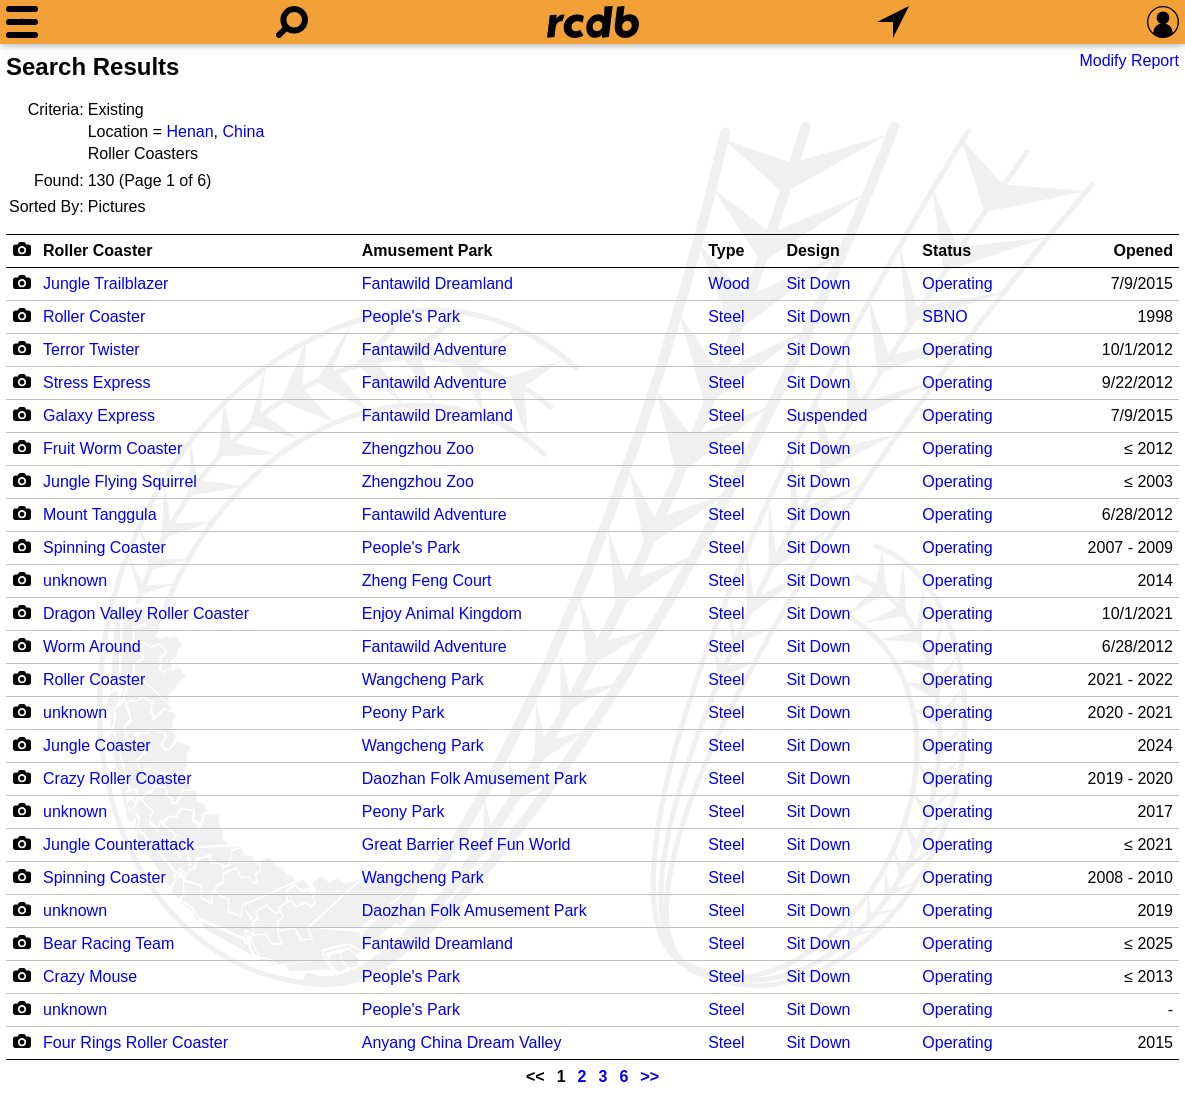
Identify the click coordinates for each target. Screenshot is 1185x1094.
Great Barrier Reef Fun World (466, 844)
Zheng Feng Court (427, 580)
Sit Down (818, 283)
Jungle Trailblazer (105, 283)
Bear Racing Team (108, 943)
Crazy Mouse (90, 976)
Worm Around (92, 646)
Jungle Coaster (97, 745)
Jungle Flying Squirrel (120, 481)
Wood (729, 283)
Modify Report (1129, 60)
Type (726, 250)
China (243, 131)
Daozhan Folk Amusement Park (474, 778)
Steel (726, 316)
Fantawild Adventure (434, 349)
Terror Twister (91, 349)
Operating (957, 283)
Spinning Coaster (104, 547)
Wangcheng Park (423, 679)
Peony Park (403, 712)
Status (946, 250)
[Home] (593, 22)
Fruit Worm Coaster (112, 448)
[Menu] (22, 22)
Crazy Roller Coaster (117, 778)
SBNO (944, 316)
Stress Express (97, 382)
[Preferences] (1163, 22)
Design (812, 250)
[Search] (292, 22)
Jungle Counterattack (118, 844)
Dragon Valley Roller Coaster (146, 613)
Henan (189, 131)
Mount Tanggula (100, 514)
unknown (75, 580)
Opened (1143, 250)
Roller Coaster (97, 250)
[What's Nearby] (893, 22)
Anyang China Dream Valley (462, 1042)
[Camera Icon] (21, 282)
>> (649, 1076)
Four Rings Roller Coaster (135, 1042)
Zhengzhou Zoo (418, 448)
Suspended (826, 415)
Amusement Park (427, 250)
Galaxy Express (99, 415)
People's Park (411, 316)
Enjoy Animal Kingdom (442, 613)
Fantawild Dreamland (437, 283)
